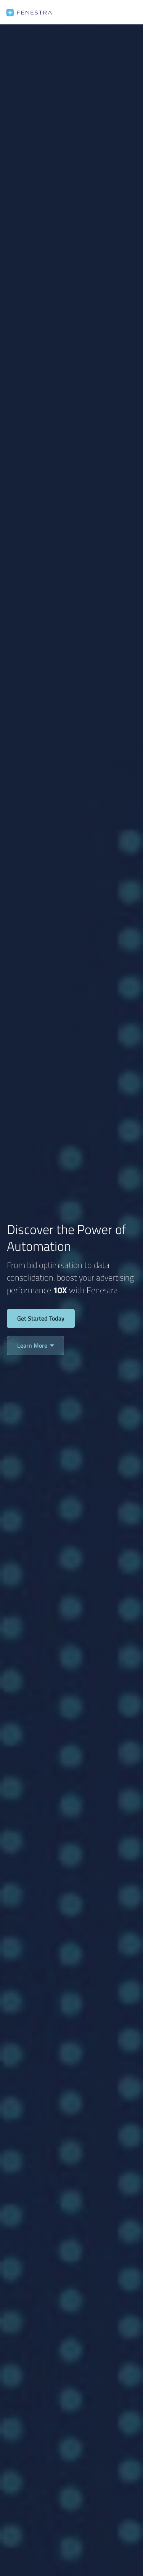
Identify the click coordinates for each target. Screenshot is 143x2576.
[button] (127, 12)
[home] (29, 12)
